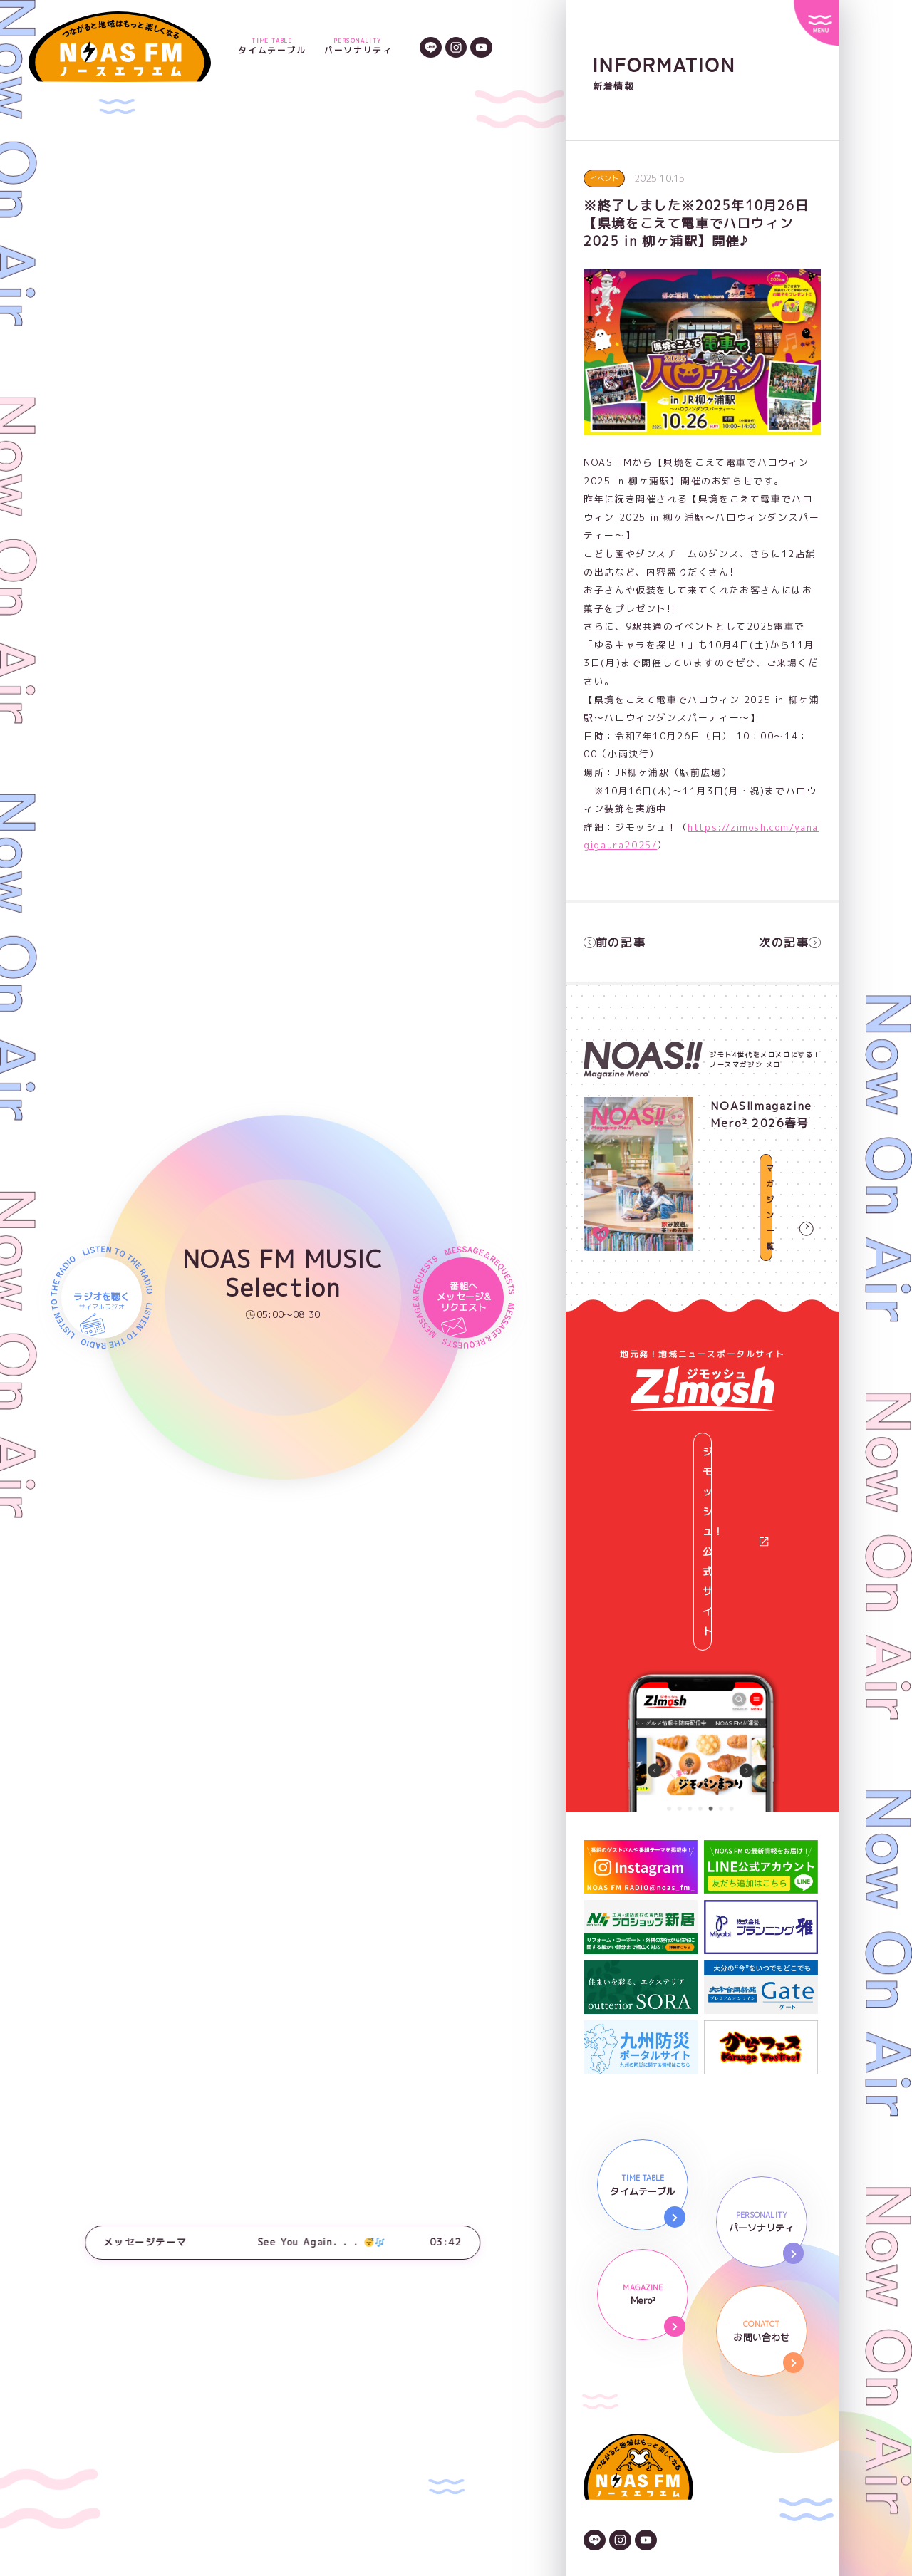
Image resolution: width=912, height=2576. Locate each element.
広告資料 (604, 2420)
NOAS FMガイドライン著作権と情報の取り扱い (696, 2439)
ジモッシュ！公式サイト (709, 1433)
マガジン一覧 (766, 1232)
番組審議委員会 (620, 2475)
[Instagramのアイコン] (456, 46)
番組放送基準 (615, 2494)
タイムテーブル (272, 46)
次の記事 (792, 939)
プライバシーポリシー (636, 2402)
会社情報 (604, 2384)
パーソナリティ (358, 46)
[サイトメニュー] (816, 23)
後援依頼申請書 (620, 2457)
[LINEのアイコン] (431, 46)
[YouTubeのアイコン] (481, 46)
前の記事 (612, 939)
